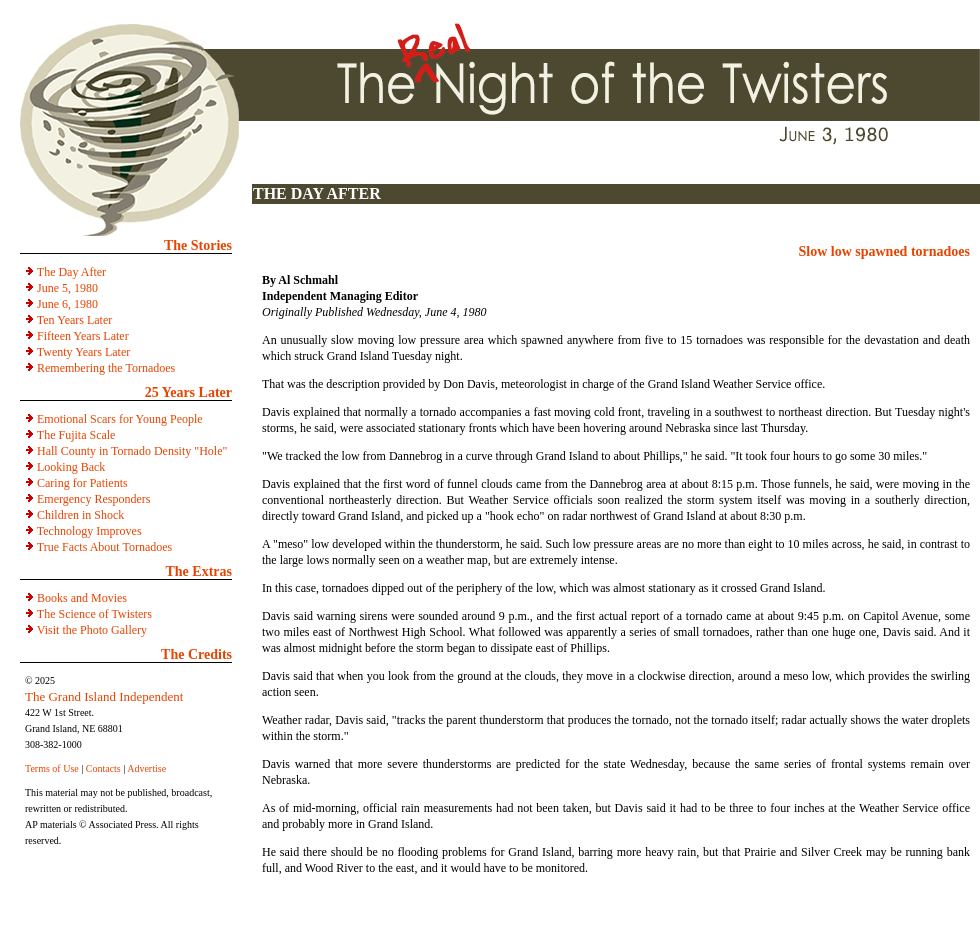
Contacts (103, 768)
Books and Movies (82, 598)
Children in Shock (80, 515)
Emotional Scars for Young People (120, 419)
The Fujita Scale (76, 435)
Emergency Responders (93, 499)
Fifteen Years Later (83, 336)
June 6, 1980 (67, 304)
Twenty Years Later (83, 352)
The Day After (71, 272)
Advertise (146, 768)
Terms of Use (52, 768)
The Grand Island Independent (104, 696)
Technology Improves (89, 531)
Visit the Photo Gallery (92, 630)
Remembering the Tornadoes (106, 368)
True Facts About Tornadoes (105, 547)
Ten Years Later (74, 320)
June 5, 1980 (67, 288)
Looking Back (71, 467)
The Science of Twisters (94, 614)
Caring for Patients (82, 483)
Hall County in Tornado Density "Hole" (132, 451)
